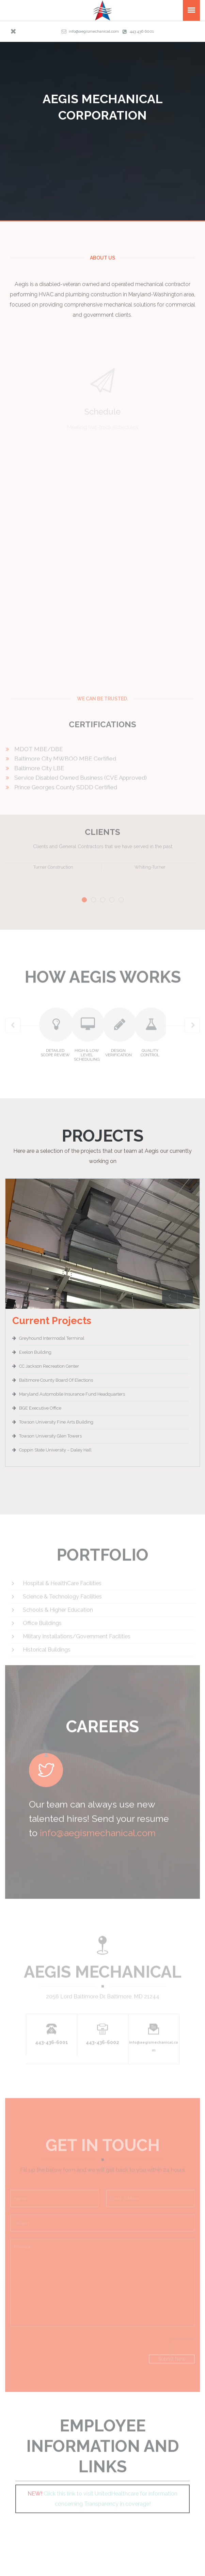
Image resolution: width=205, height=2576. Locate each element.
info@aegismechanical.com (94, 31)
